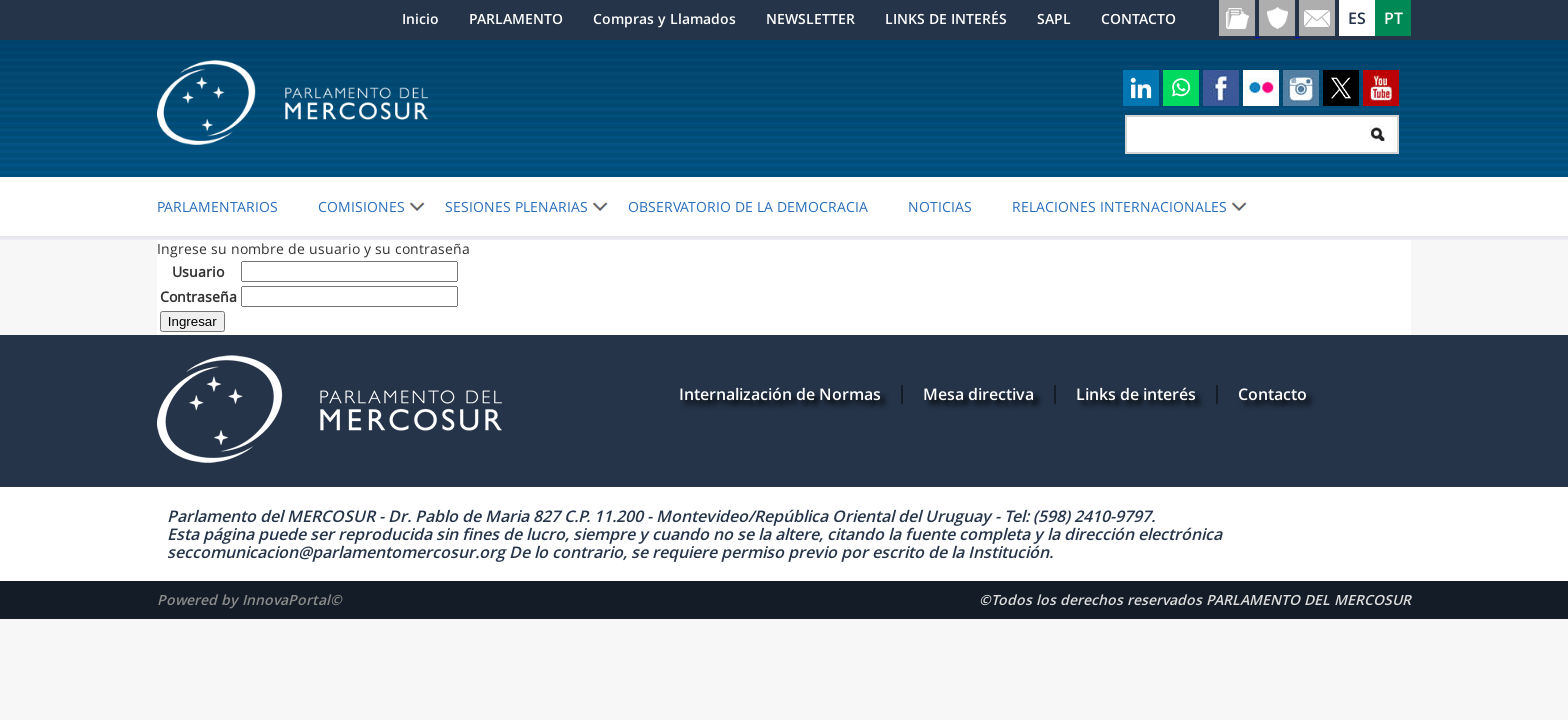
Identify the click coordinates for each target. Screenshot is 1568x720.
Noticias (940, 207)
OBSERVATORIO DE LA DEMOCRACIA (748, 207)
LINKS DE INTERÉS (946, 18)
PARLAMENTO (516, 18)
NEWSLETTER (810, 18)
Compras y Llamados (664, 18)
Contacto (1272, 394)
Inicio (420, 18)
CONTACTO (1138, 18)
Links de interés (1136, 394)
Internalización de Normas (780, 394)
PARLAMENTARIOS (217, 207)
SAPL (1054, 18)
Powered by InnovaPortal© (249, 599)
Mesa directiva (978, 394)
